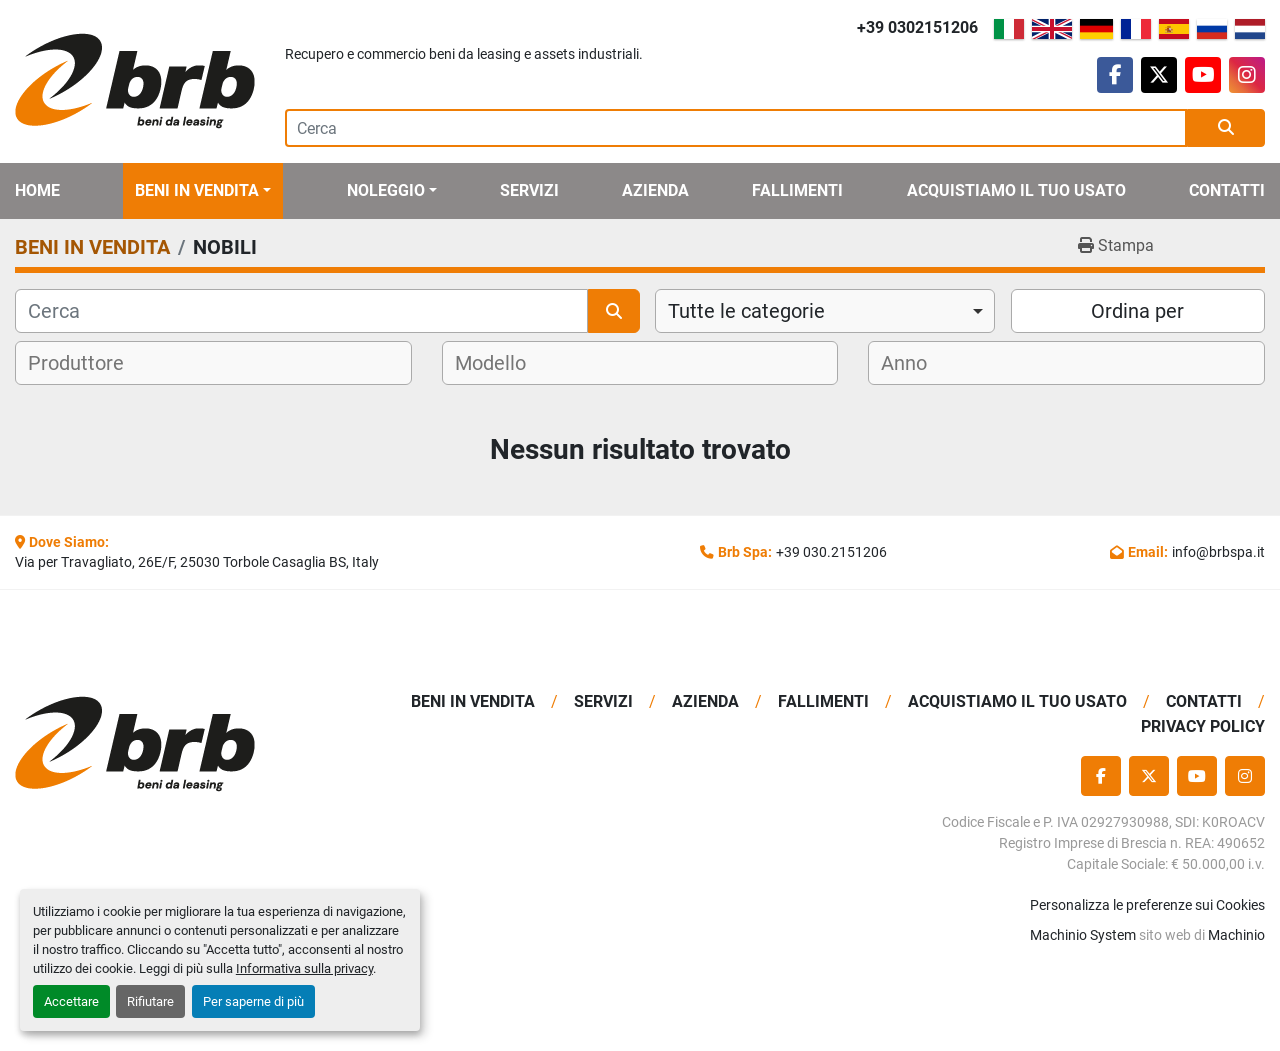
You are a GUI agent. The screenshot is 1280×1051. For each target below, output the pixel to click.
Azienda (655, 190)
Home (37, 190)
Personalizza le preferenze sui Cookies (1147, 905)
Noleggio (386, 190)
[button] (203, 191)
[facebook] (1115, 75)
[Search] (736, 128)
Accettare (71, 1001)
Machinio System (1083, 935)
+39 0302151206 (917, 27)
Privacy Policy (1203, 726)
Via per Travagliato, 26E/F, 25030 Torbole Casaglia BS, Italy (197, 562)
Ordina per (1137, 311)
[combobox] (825, 311)
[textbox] (88, 363)
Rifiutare (150, 1001)
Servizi (529, 190)
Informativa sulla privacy (304, 968)
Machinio (1236, 935)
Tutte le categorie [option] (746, 311)
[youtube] (1203, 75)
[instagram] (1247, 75)
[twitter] (1159, 75)
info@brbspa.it (1218, 552)
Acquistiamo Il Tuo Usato (1016, 190)
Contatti (1227, 190)
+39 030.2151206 (831, 552)
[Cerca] (301, 311)
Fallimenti (797, 190)
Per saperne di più (253, 1001)
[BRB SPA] (160, 744)
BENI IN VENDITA (197, 190)
